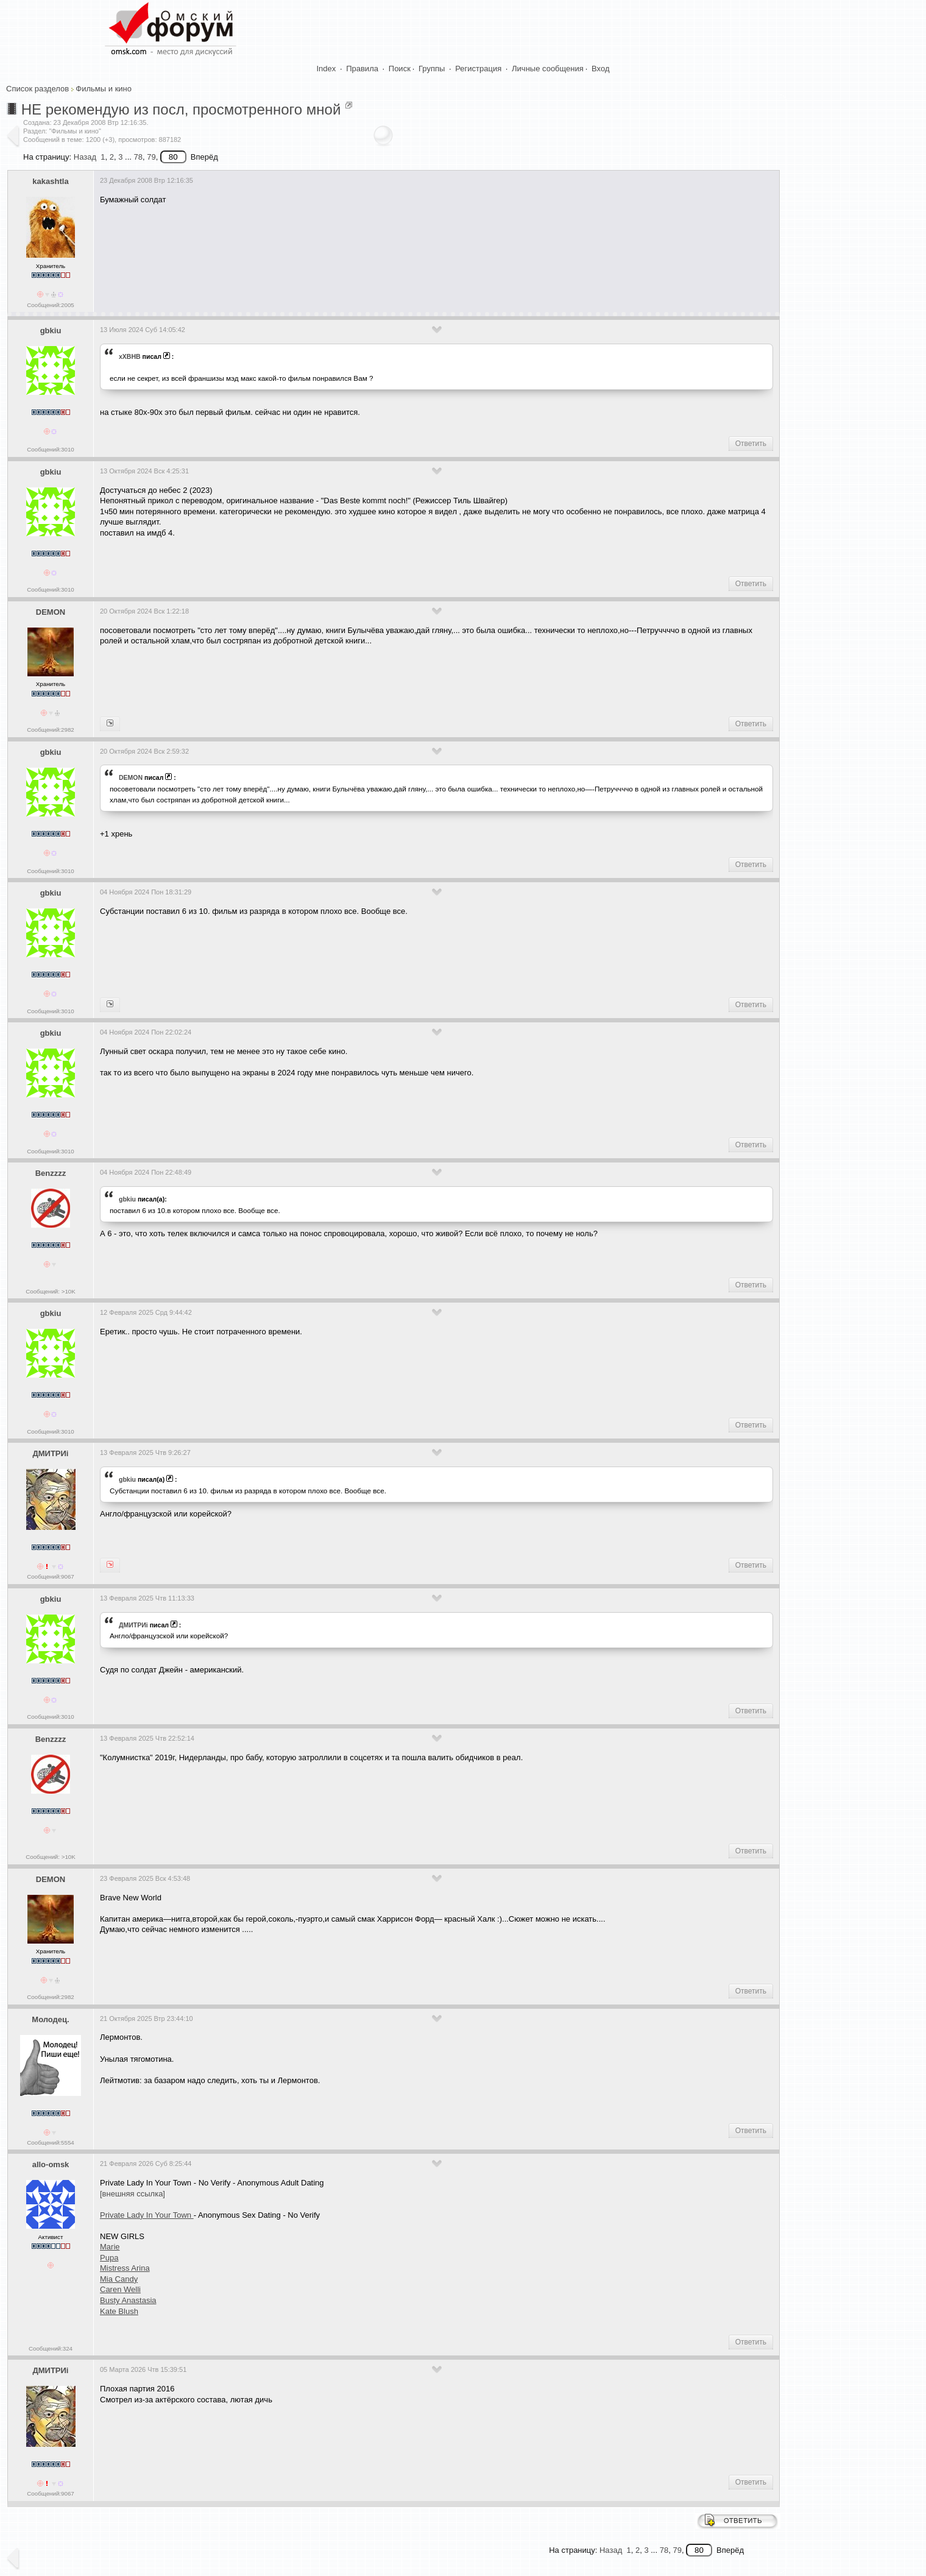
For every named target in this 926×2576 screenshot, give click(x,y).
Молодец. (50, 2019)
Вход (600, 68)
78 (137, 156)
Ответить (750, 443)
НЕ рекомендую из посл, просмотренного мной (181, 109)
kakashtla (50, 181)
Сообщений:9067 (50, 1576)
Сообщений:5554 (50, 2142)
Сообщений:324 (50, 2348)
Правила (362, 68)
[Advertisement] (321, 251)
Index (326, 68)
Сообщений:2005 (50, 305)
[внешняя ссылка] (132, 2193)
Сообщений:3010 (50, 449)
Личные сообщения (548, 68)
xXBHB (130, 356)
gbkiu (51, 330)
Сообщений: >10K (51, 1291)
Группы (432, 68)
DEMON (50, 612)
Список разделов (37, 88)
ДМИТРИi (50, 1453)
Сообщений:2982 (50, 729)
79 (151, 156)
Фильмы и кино (104, 88)
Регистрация (478, 68)
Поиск (400, 68)
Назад (85, 156)
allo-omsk (50, 2164)
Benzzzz (50, 1173)
